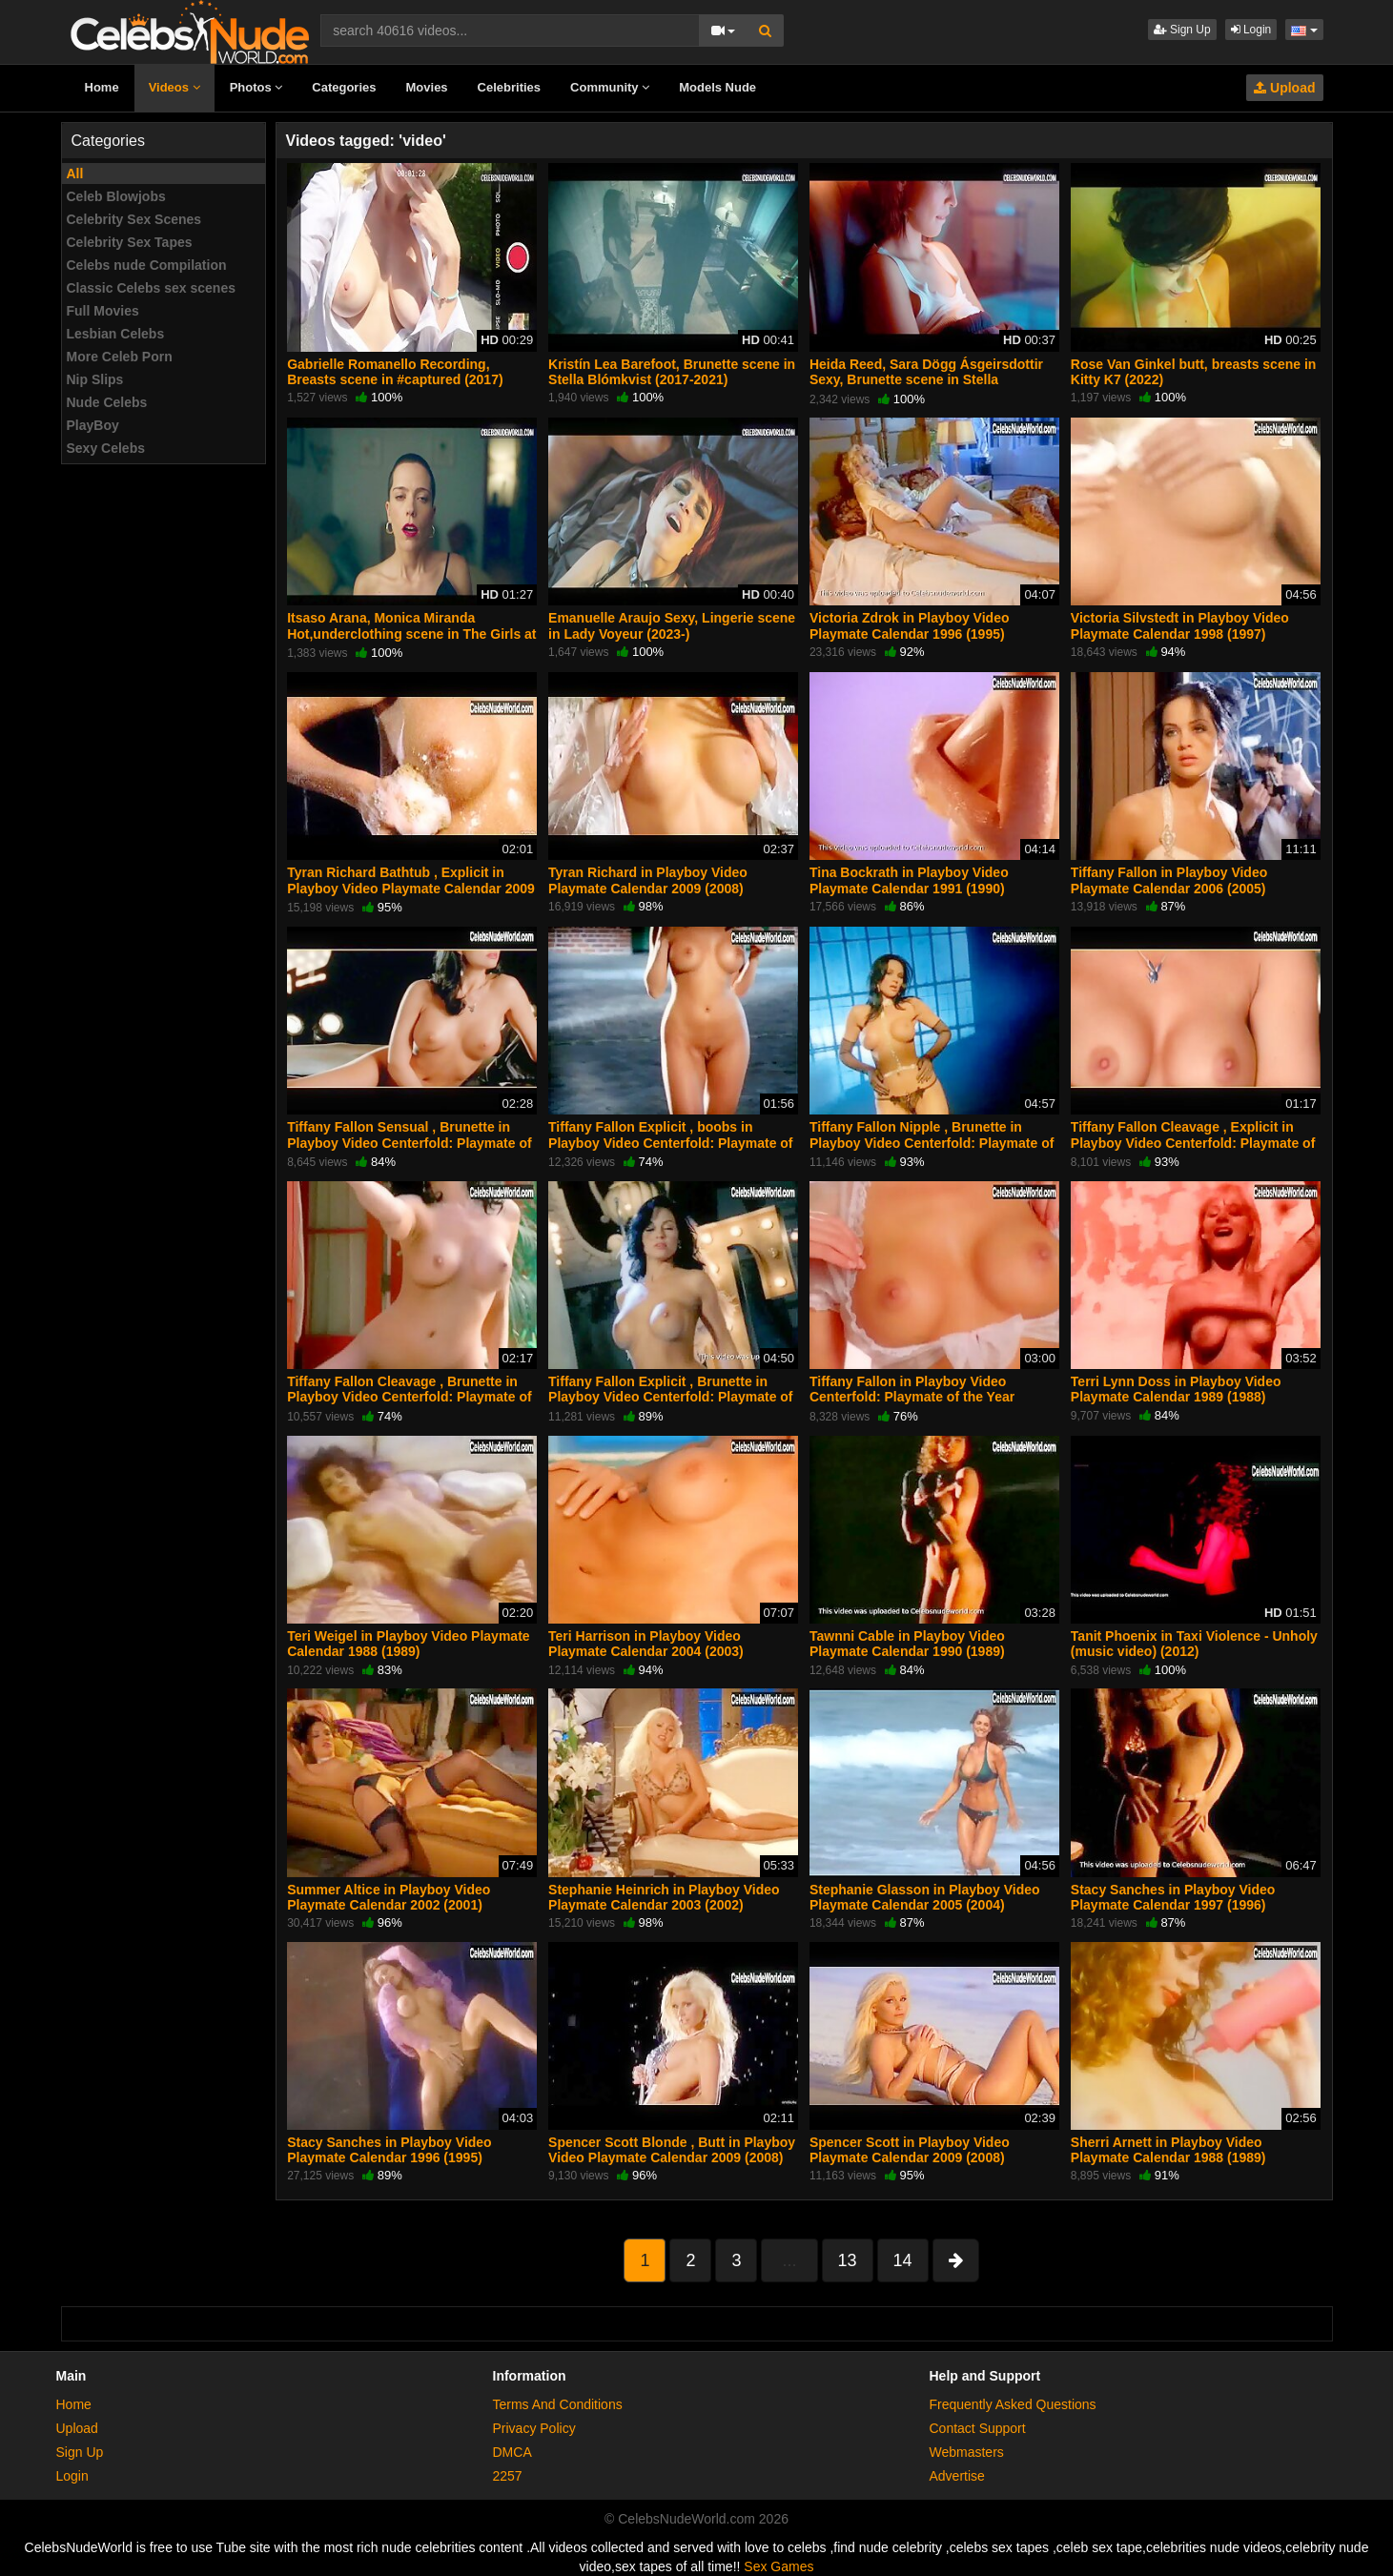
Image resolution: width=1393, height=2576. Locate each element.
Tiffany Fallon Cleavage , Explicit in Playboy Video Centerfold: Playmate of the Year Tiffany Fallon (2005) (1193, 1142)
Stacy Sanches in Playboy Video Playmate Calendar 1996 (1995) (389, 2150)
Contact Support (978, 2428)
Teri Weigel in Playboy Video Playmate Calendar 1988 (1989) (408, 1643)
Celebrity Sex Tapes (130, 242)
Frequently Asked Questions (1013, 2404)
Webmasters (967, 2452)
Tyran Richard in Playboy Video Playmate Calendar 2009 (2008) (648, 880)
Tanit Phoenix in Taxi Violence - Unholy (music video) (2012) (1194, 1643)
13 (847, 2260)
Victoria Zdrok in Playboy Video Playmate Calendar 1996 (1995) (909, 625)
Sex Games (778, 2566)
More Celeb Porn (120, 356)
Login (1251, 29)
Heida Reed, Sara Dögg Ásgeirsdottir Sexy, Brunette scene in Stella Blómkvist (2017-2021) (926, 379)
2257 (507, 2476)
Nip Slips (95, 379)
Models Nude (717, 87)
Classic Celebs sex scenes (151, 288)
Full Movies (103, 310)
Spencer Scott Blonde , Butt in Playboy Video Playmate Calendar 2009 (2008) (671, 2150)
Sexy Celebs (106, 448)
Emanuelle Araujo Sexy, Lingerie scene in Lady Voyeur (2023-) (671, 625)
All (75, 173)
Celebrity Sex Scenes (134, 219)
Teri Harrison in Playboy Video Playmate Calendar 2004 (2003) (646, 1643)
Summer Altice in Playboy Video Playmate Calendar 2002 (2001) (388, 1897)
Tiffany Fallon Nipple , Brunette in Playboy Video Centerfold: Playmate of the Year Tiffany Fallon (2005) (931, 1142)
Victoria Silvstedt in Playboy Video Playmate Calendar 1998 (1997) (1180, 625)
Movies (427, 87)
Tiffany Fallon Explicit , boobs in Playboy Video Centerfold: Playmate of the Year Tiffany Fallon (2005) (670, 1142)
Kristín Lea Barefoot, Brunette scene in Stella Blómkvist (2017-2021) (671, 372)
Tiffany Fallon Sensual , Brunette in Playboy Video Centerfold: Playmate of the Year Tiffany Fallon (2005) (409, 1142)
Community (609, 87)
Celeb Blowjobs (116, 196)
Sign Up (1182, 29)
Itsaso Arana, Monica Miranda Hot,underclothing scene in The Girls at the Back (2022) (411, 633)
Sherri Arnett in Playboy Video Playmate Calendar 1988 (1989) (1168, 2150)
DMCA (512, 2452)
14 (902, 2260)
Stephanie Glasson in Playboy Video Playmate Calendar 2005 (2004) (924, 1897)
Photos (256, 87)
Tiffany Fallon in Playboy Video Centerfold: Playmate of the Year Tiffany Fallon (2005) (911, 1397)
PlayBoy (93, 425)
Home (102, 87)
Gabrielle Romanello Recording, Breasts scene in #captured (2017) (394, 372)
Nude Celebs (107, 402)
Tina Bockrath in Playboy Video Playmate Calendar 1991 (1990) (909, 880)
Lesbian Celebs (116, 333)
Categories (344, 87)
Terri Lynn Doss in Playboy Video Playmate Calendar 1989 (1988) (1176, 1389)
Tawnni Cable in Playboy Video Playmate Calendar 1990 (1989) (907, 1643)
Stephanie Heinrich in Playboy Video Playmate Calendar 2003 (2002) (663, 1897)
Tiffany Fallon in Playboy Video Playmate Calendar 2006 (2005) (1169, 880)
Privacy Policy (534, 2428)
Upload (1284, 87)
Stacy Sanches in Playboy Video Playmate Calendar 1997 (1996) (1173, 1897)
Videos (174, 87)
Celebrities (509, 87)
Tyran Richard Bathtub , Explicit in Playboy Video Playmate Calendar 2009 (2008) (411, 887)
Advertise (957, 2476)
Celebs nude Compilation (147, 265)
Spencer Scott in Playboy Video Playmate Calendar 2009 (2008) (909, 2150)
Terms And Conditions (558, 2404)
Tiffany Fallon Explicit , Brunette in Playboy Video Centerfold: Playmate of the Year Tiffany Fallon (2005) (670, 1397)
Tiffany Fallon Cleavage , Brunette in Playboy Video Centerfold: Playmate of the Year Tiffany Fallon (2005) (409, 1397)
